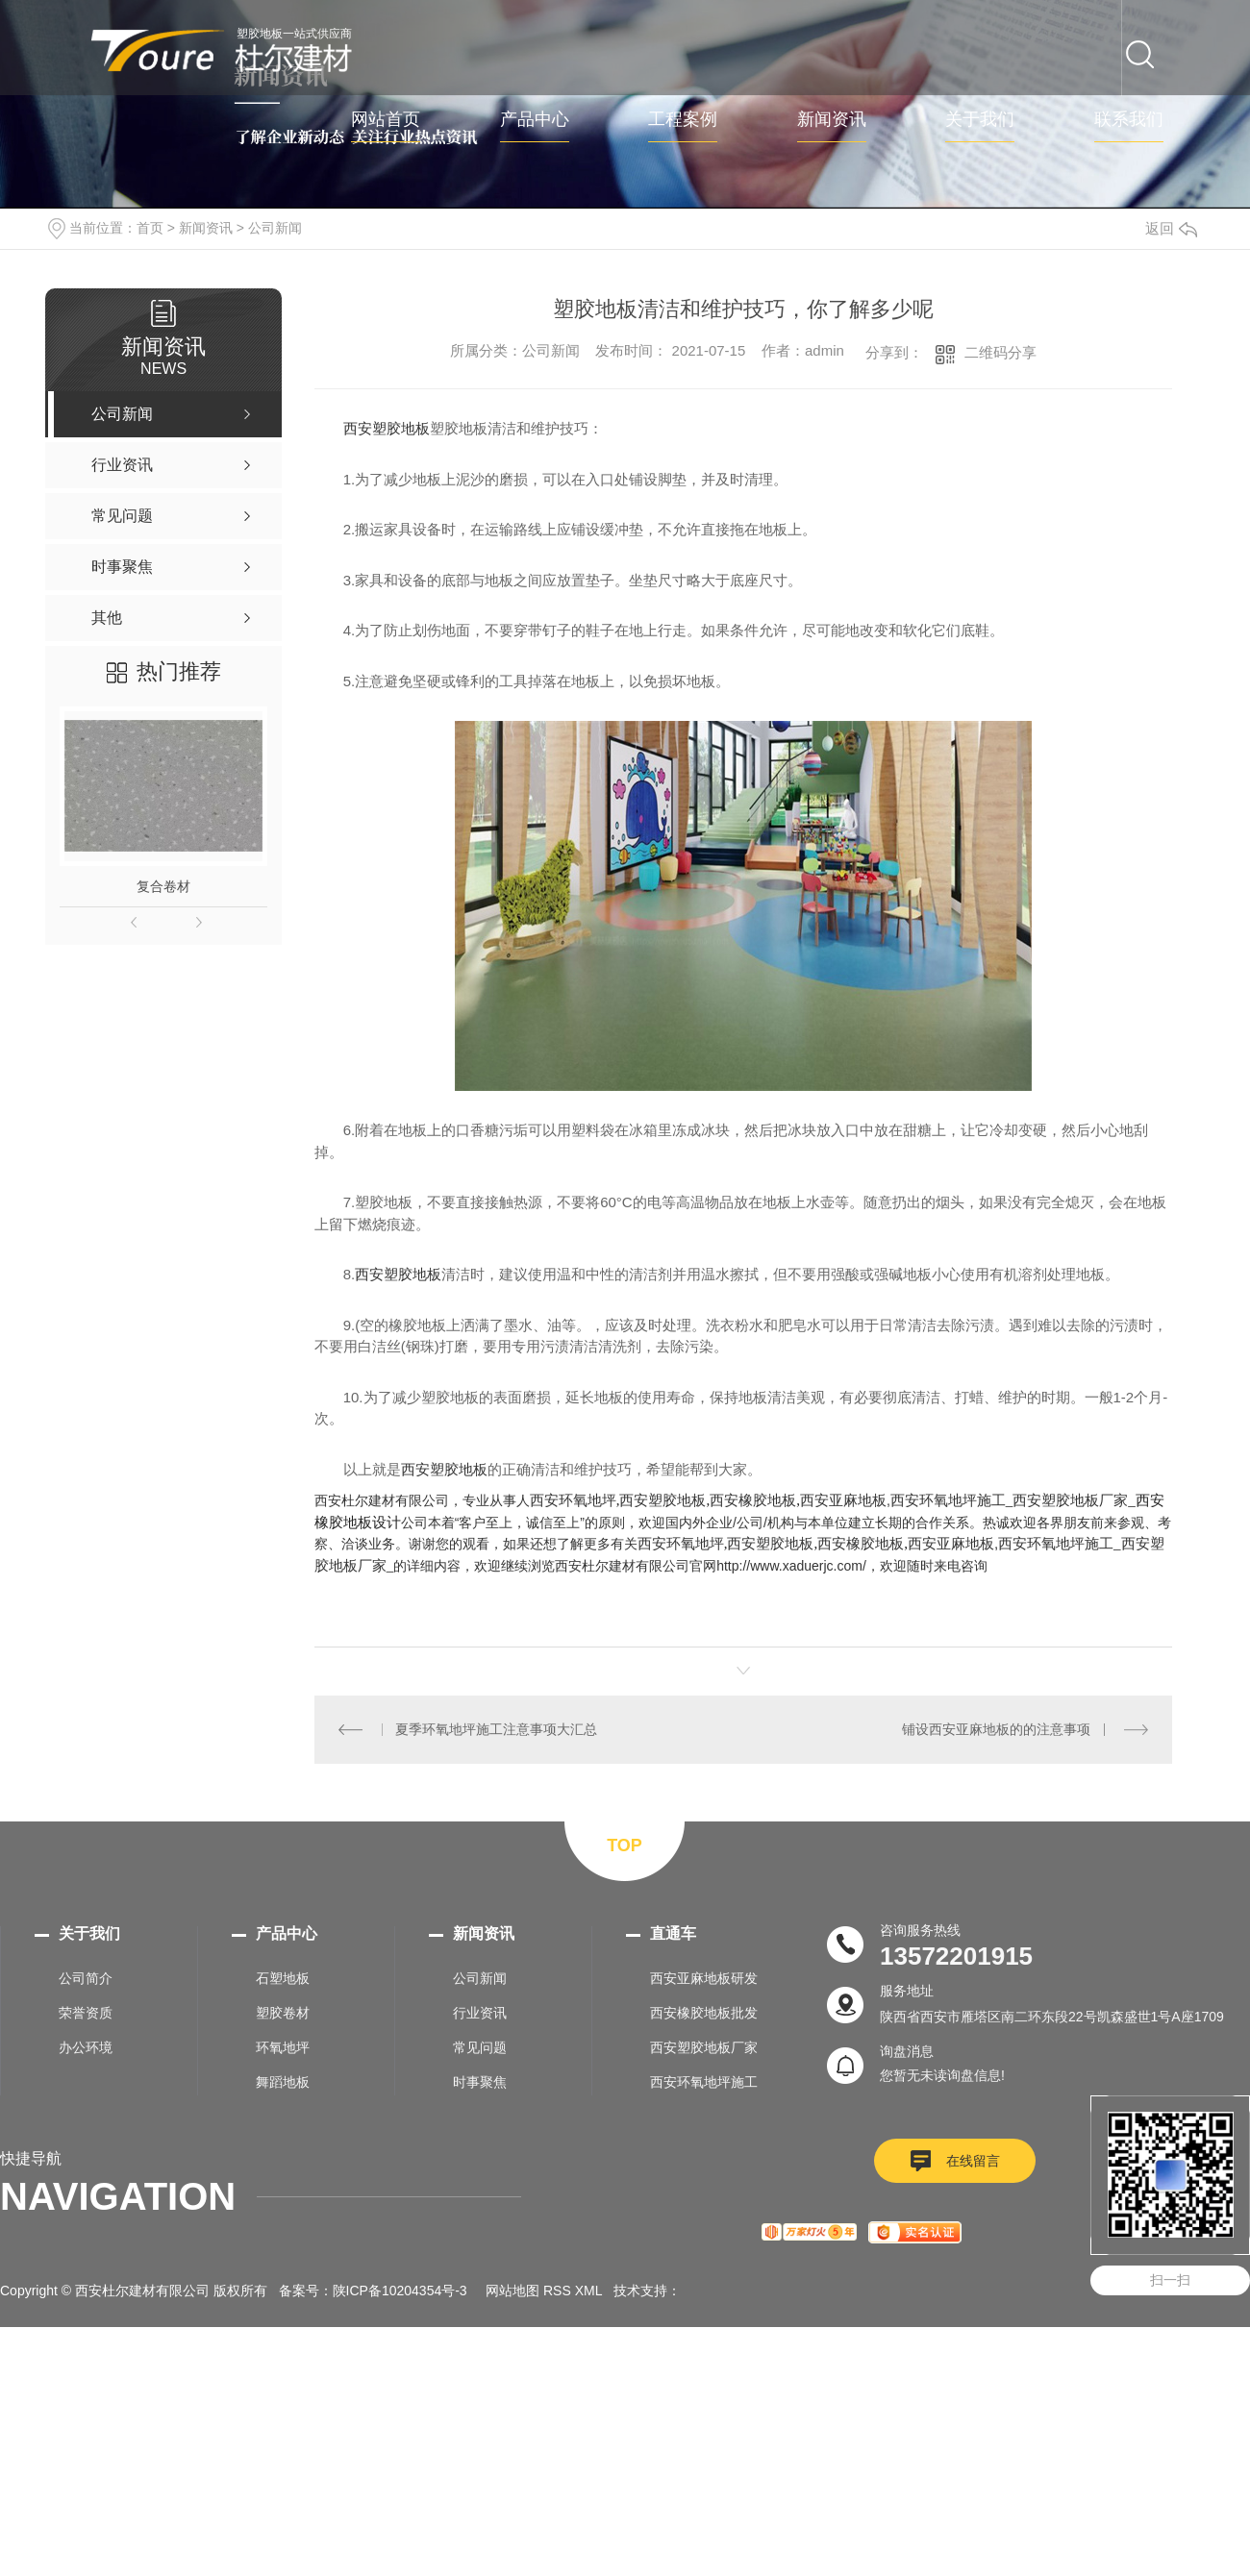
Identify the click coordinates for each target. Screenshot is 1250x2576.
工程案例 (682, 120)
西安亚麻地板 (843, 1500)
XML (588, 2290)
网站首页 (385, 120)
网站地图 (512, 2290)
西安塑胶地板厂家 (1070, 1500)
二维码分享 (1000, 352)
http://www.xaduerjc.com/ (791, 1565)
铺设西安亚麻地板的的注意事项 (996, 1729)
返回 (1171, 228)
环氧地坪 (283, 2047)
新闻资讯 (831, 120)
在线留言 (973, 2160)
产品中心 (534, 120)
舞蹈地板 (283, 2082)
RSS (557, 2290)
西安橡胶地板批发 (704, 2012)
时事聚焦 (480, 2082)
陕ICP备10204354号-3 (400, 2290)
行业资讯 (480, 2012)
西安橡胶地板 (753, 1500)
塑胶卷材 (283, 2012)
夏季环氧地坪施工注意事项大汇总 (496, 1729)
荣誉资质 (85, 2012)
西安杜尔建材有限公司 (381, 1500)
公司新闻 (275, 227)
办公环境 (85, 2047)
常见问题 (480, 2047)
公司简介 (85, 1978)
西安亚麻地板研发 (704, 1978)
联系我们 (1128, 120)
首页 (150, 227)
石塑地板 (283, 1978)
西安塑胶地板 (386, 428)
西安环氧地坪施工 (948, 1500)
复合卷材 (163, 886)
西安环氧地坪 (573, 1500)
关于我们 (979, 120)
